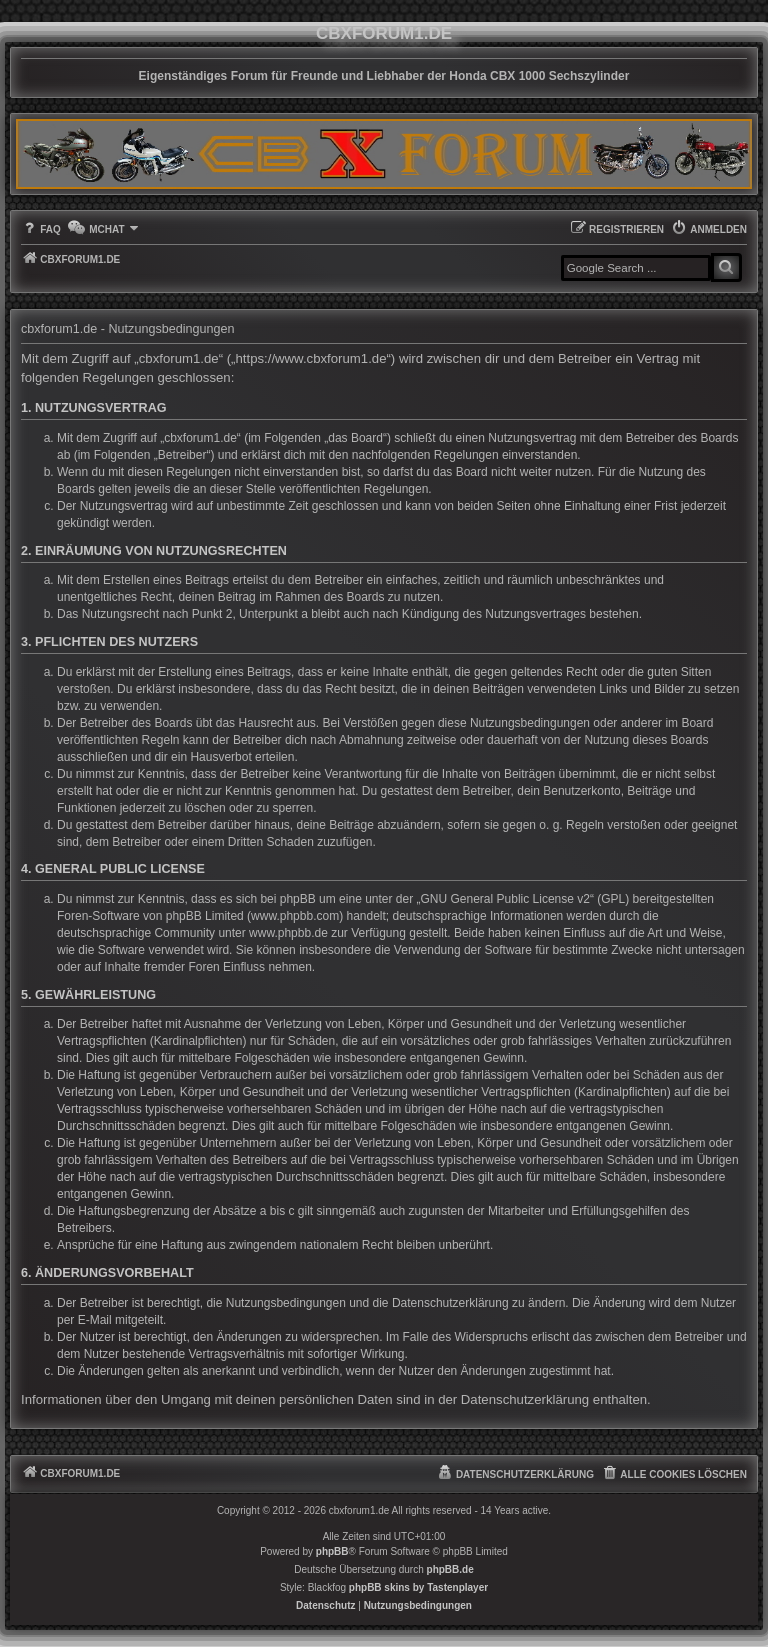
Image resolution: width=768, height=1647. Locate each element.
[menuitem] (41, 229)
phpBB (332, 1551)
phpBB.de (450, 1569)
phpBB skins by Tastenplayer (418, 1587)
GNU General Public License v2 (505, 899)
